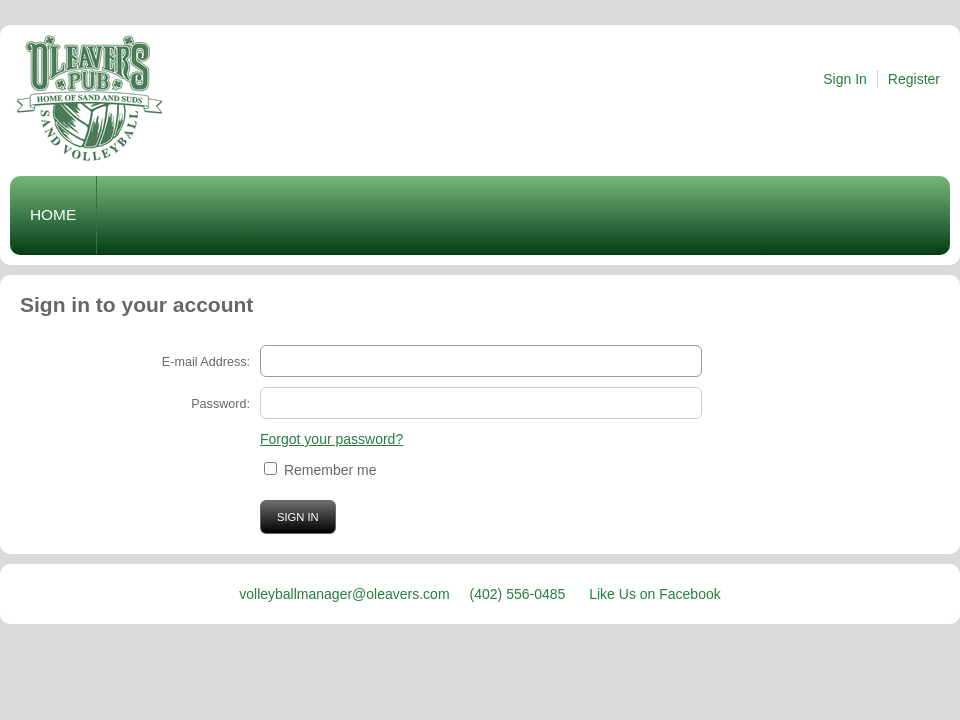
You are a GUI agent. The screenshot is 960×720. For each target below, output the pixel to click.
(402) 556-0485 (520, 594)
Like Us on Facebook (655, 594)
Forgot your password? (331, 439)
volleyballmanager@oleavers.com (344, 594)
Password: (220, 404)
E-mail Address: (206, 362)
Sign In (845, 79)
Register (914, 79)
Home (53, 214)
